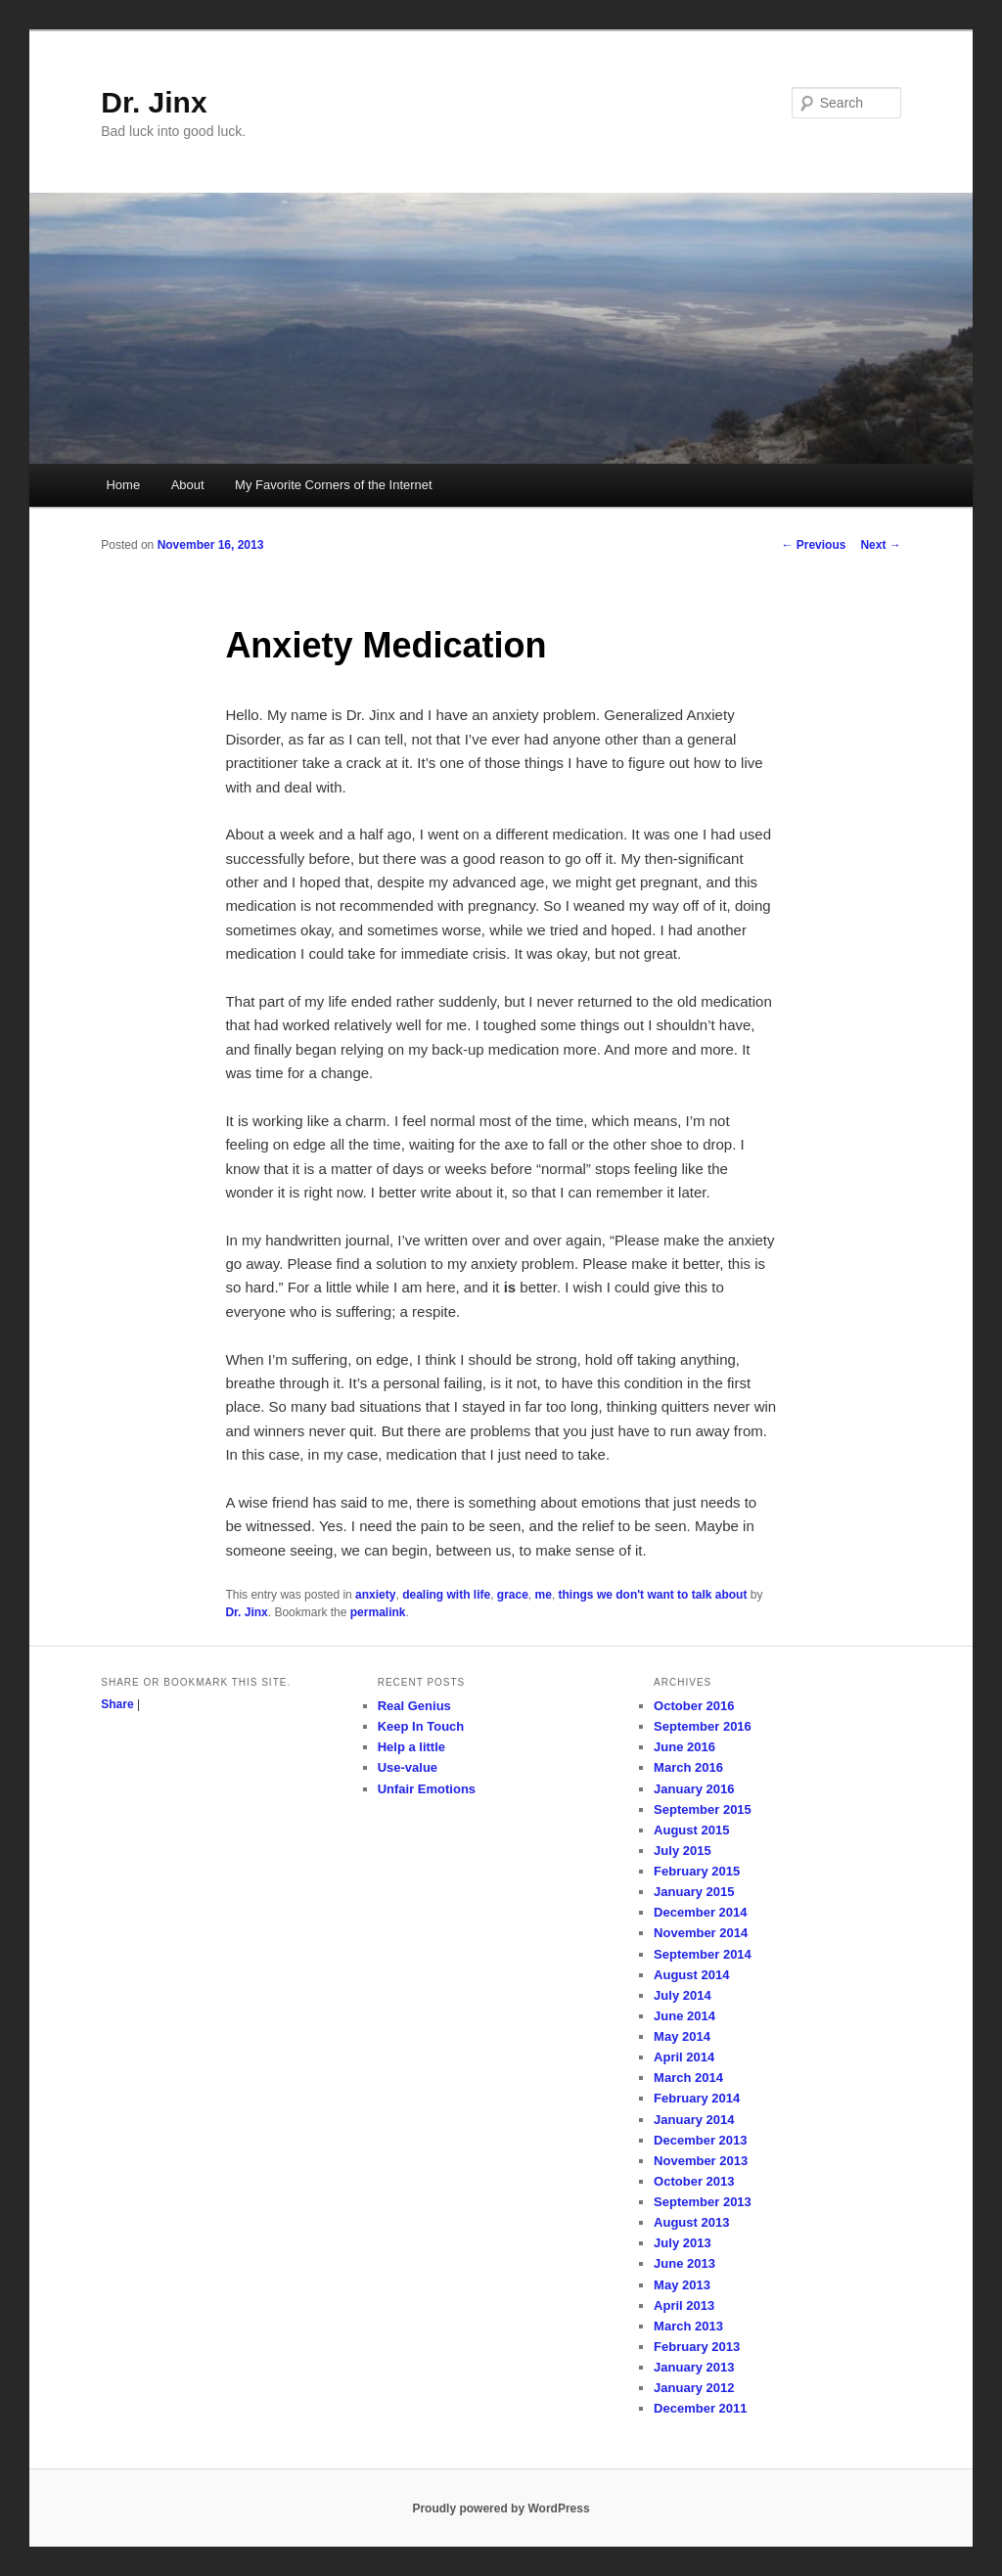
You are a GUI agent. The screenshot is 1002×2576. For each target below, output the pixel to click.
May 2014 (682, 2036)
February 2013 (697, 2346)
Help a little (411, 1747)
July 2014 (682, 1995)
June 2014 (684, 2016)
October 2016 (694, 1705)
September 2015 (703, 1809)
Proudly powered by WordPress (500, 2508)
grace (512, 1595)
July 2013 (682, 2243)
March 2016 (688, 1767)
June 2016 (684, 1747)
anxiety (375, 1595)
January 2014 (694, 2119)
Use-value (407, 1767)
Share (117, 1704)
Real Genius (414, 1705)
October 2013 (694, 2181)
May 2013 (682, 2285)
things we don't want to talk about (653, 1595)
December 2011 (700, 2408)
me (543, 1595)
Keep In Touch (421, 1726)
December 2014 (700, 1912)
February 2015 (697, 1871)
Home (123, 484)
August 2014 (691, 1974)
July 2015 (682, 1850)
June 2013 (684, 2263)
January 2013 (694, 2367)
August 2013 (691, 2222)
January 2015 (694, 1891)
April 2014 (684, 2057)
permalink (378, 1612)
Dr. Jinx (153, 102)
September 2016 (703, 1726)
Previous (813, 545)
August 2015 (691, 1830)
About (188, 484)
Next (880, 545)
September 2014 (703, 1954)
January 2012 (694, 2387)
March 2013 (688, 2326)
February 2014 (697, 2098)
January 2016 (694, 1789)
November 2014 (701, 1932)
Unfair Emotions (427, 1789)
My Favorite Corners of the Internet (334, 484)
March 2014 (688, 2077)
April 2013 (684, 2305)
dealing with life (446, 1595)
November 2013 (701, 2160)
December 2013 (700, 2140)
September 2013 (703, 2201)
